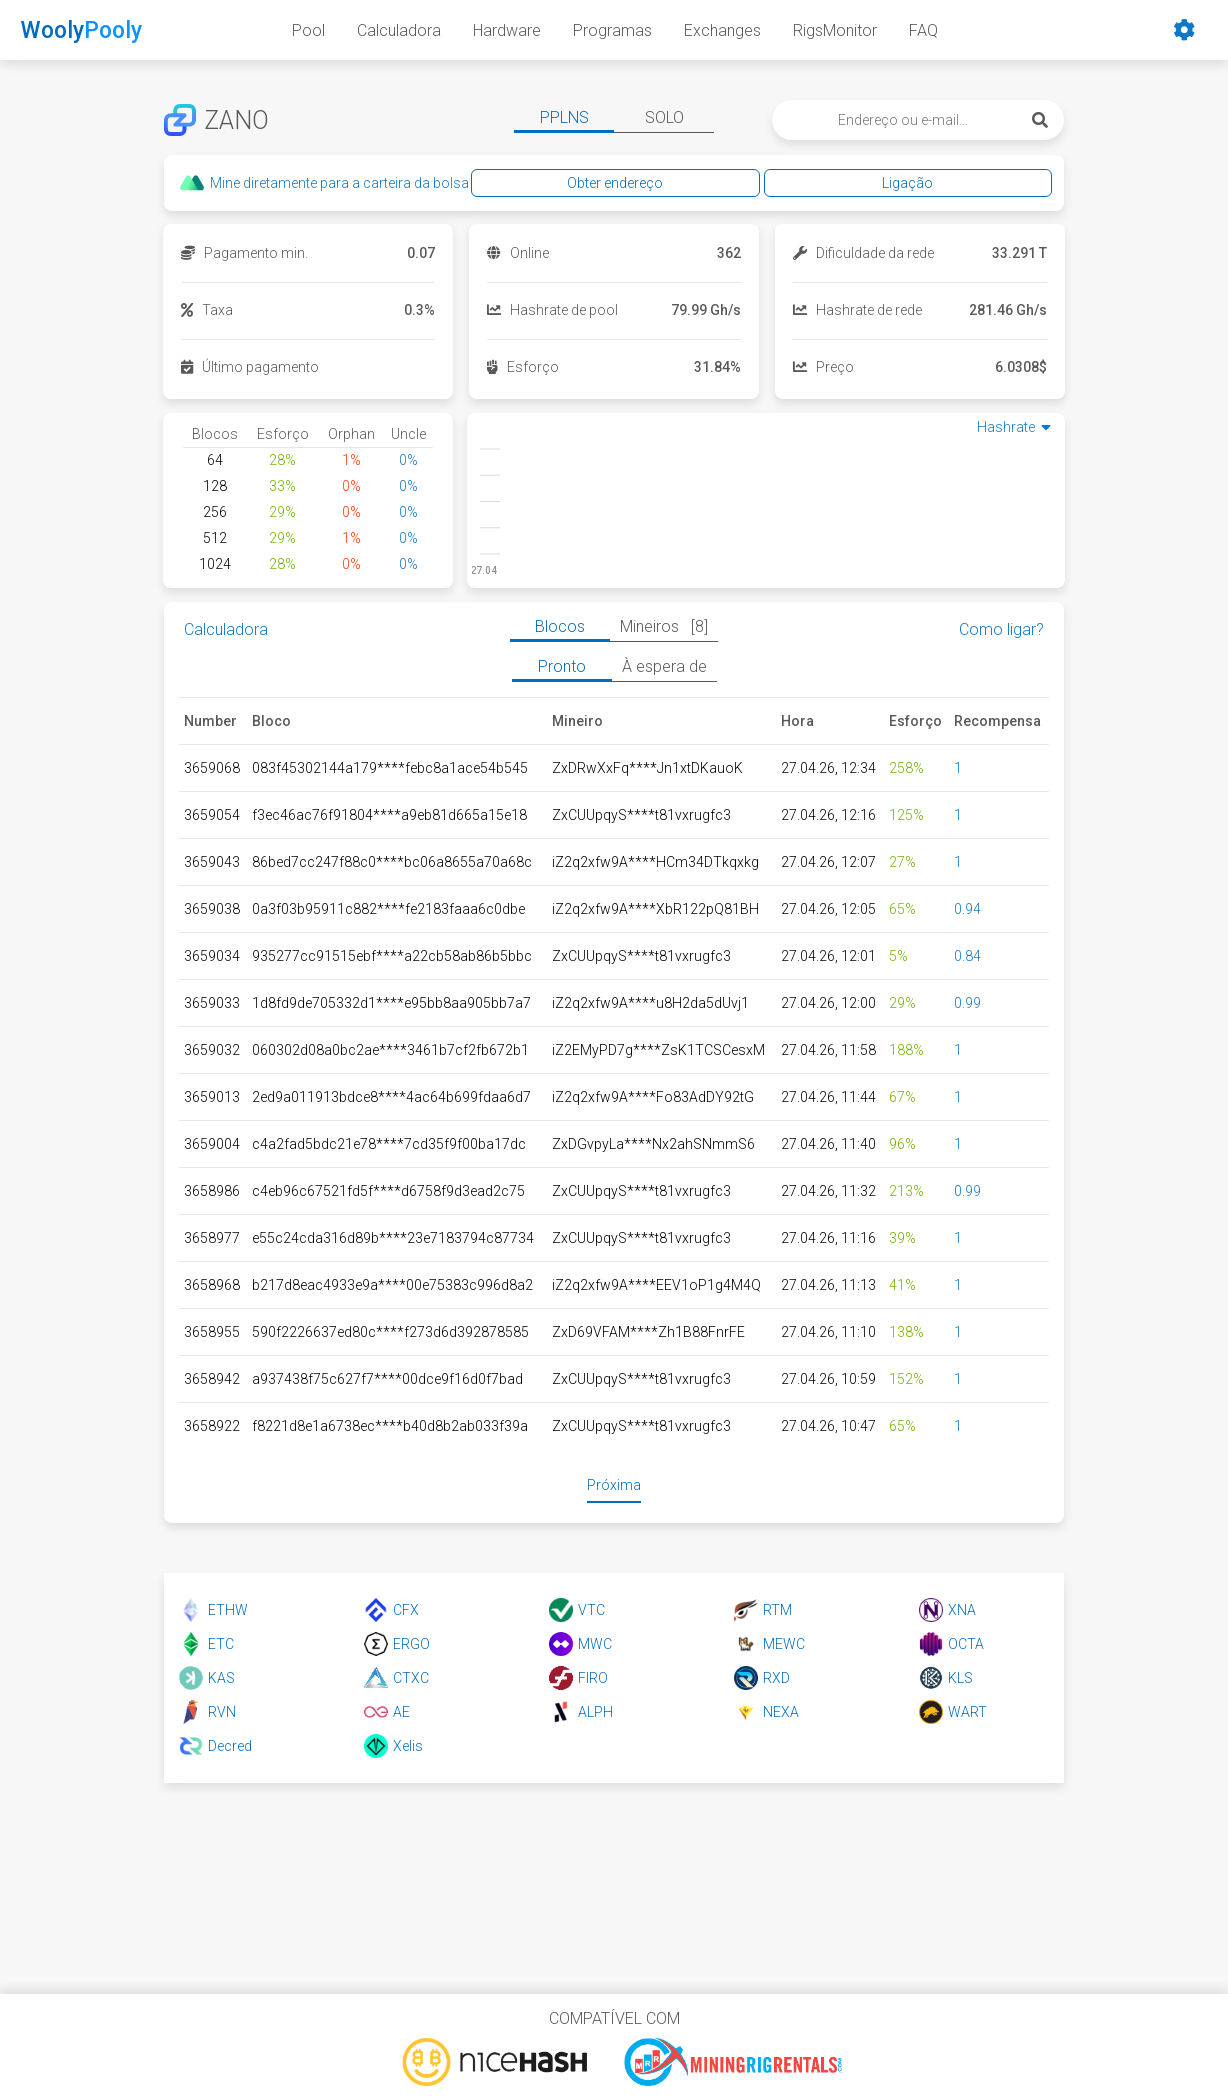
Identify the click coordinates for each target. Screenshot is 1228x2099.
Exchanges (722, 30)
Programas (612, 30)
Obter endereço (805, 183)
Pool (308, 30)
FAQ (923, 30)
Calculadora (399, 30)
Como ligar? (1001, 629)
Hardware (507, 30)
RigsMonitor (835, 30)
